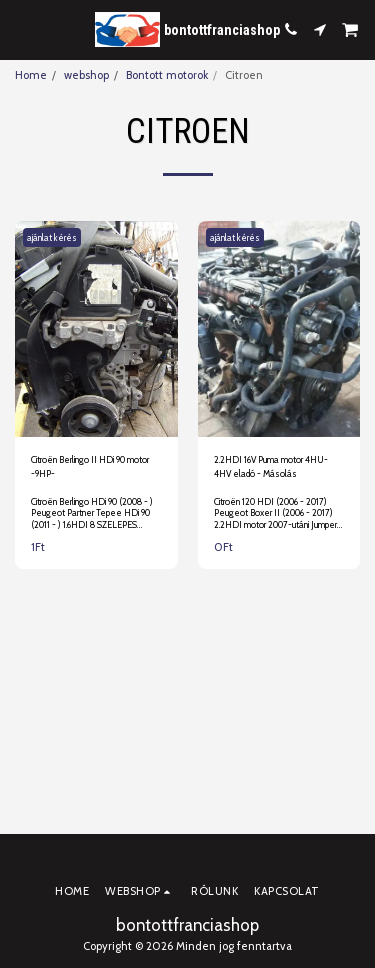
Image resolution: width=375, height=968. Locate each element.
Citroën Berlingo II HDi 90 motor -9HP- (90, 466)
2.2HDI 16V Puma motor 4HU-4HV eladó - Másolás (271, 466)
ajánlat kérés (52, 237)
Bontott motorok (167, 75)
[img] (96, 329)
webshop (86, 75)
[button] (22, 29)
